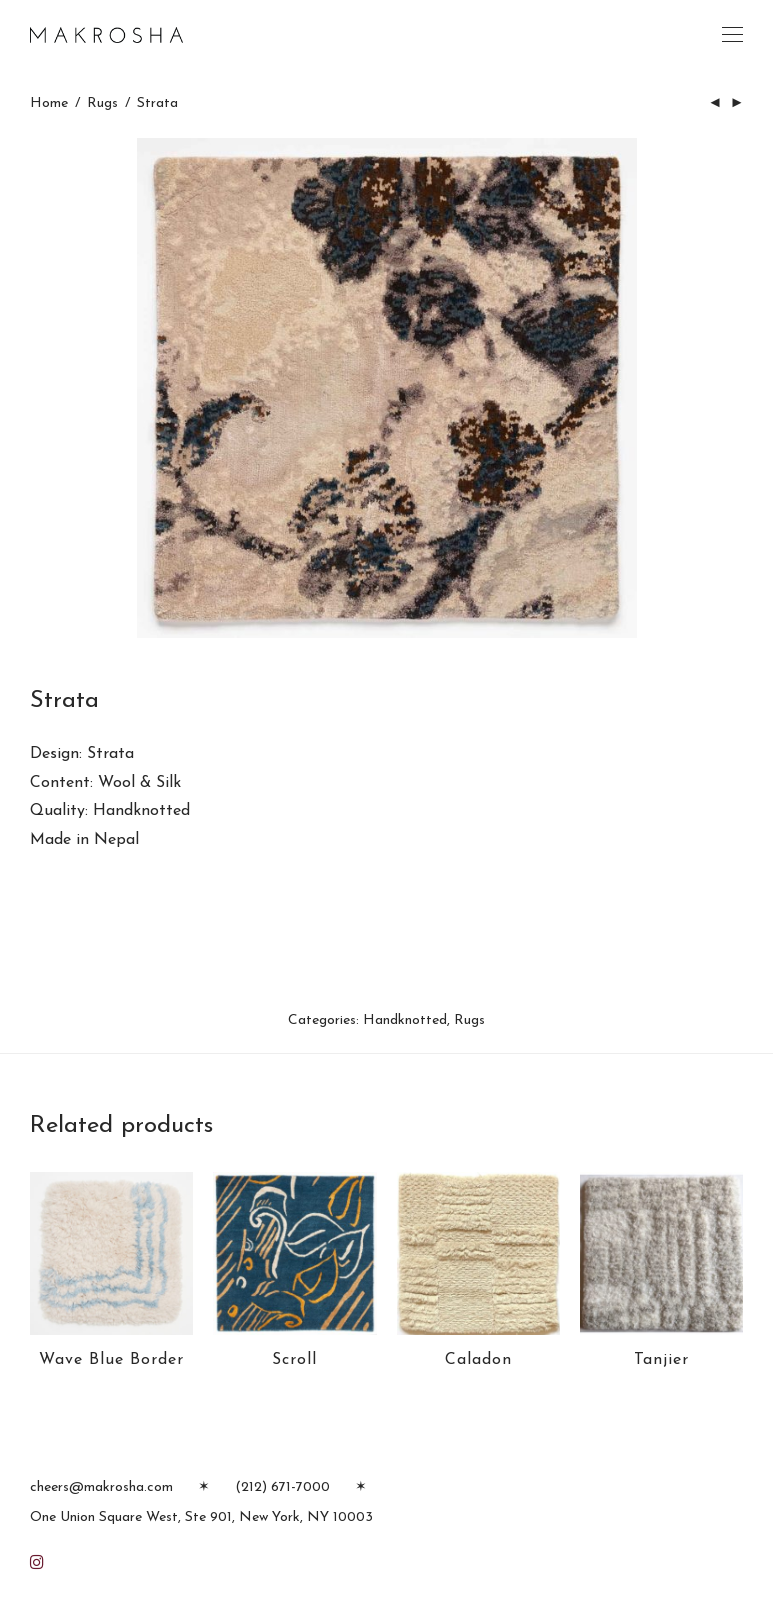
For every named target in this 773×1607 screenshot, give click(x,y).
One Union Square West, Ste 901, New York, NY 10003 (201, 1517)
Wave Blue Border (111, 1360)
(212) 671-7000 (282, 1487)
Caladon (478, 1360)
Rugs (102, 103)
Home (49, 103)
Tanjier (661, 1360)
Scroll (294, 1360)
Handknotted (405, 1020)
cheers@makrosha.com (101, 1487)
